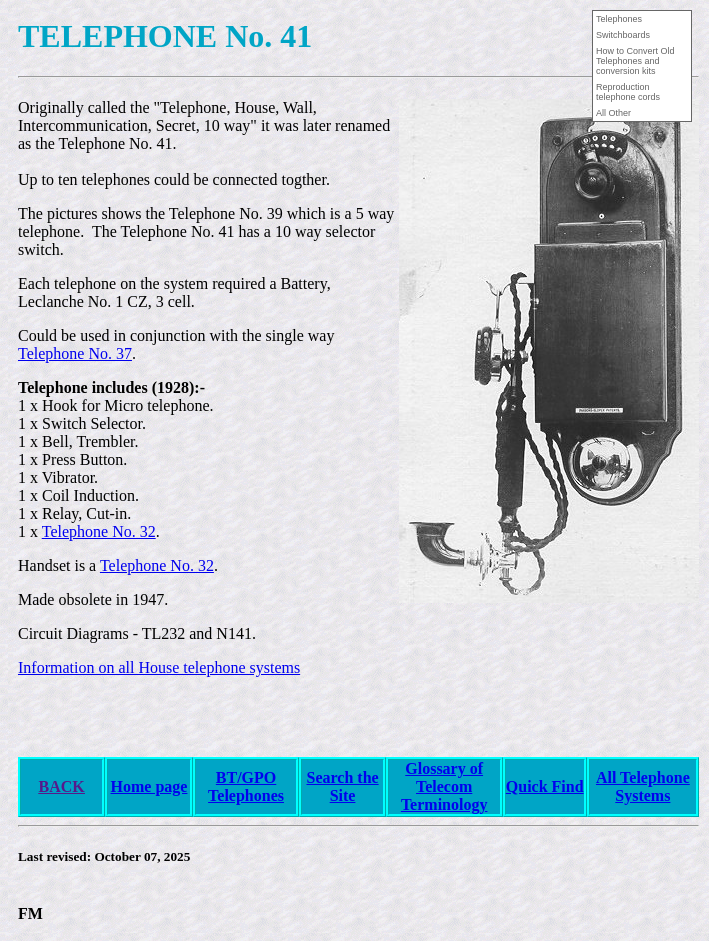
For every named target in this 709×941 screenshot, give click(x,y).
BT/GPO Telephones (246, 786)
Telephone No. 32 (99, 531)
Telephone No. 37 (75, 353)
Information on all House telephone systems (159, 667)
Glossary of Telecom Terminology (444, 786)
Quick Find (545, 786)
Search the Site (342, 786)
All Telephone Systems (643, 786)
